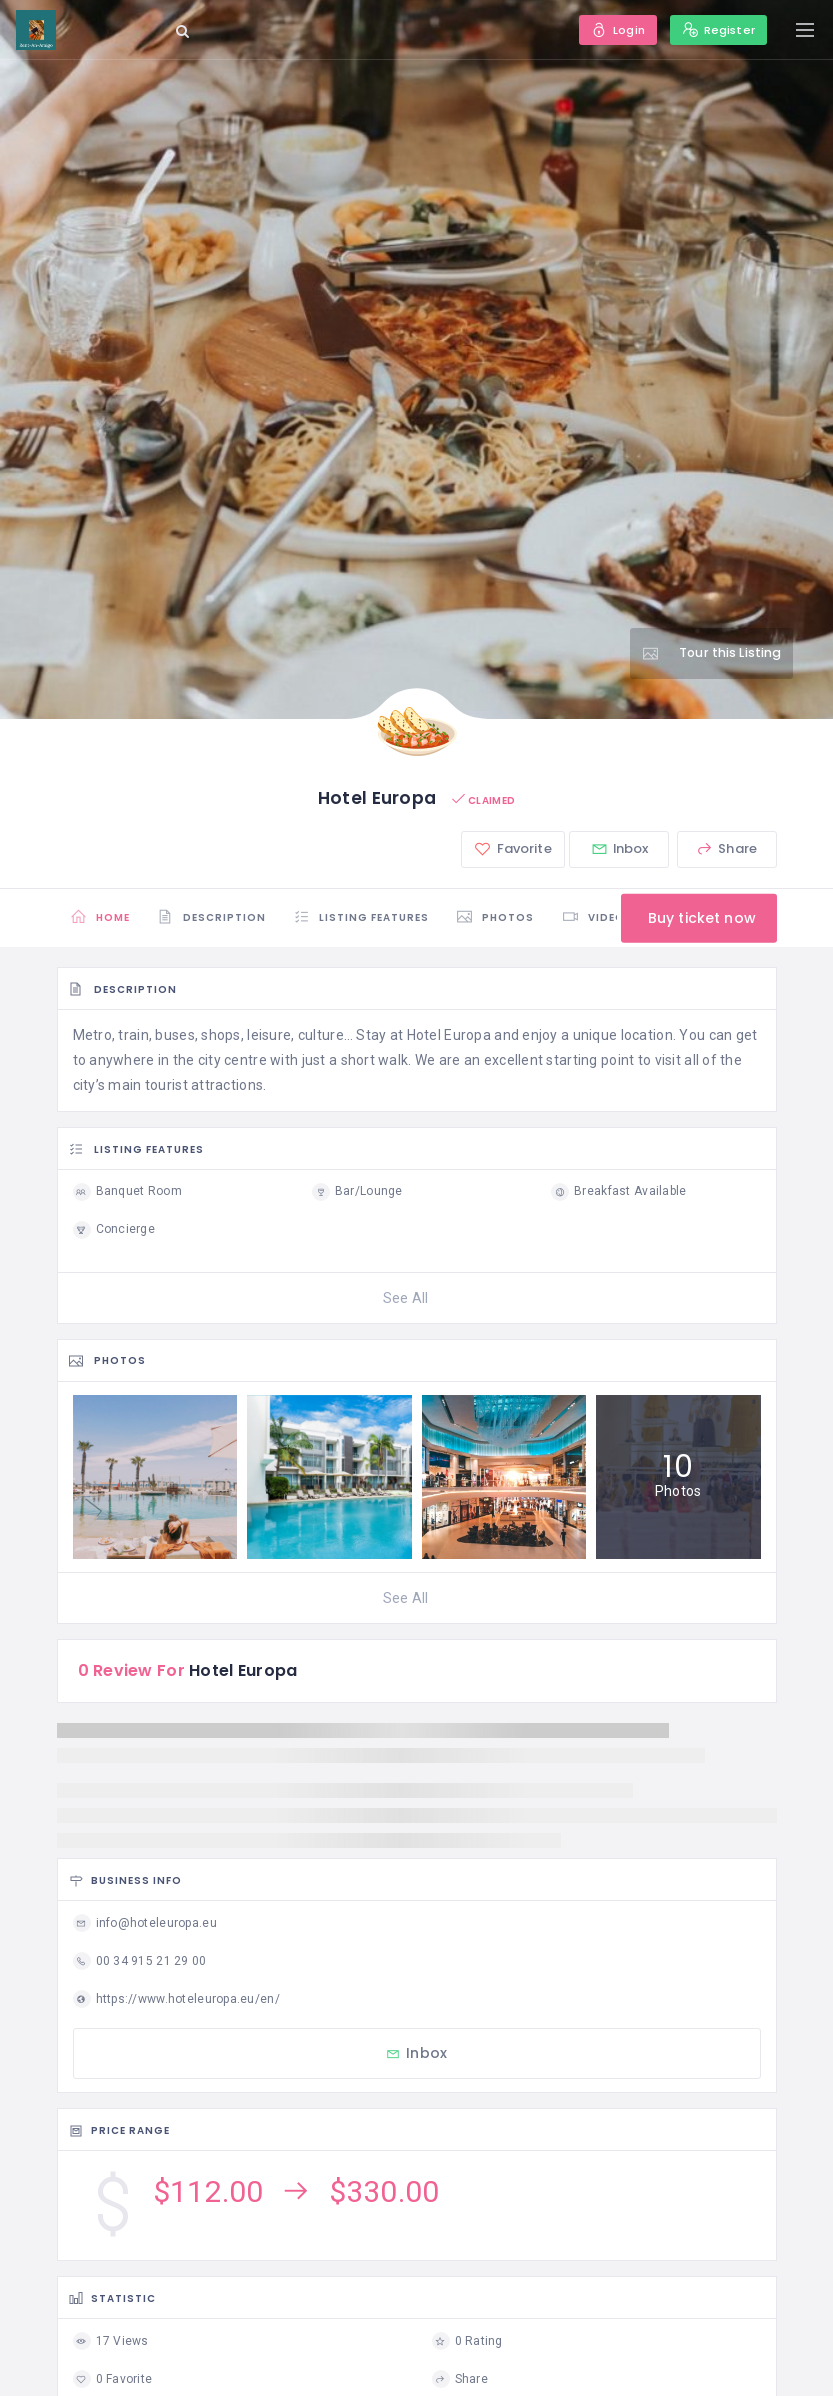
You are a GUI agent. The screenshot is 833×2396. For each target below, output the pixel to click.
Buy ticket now (697, 919)
